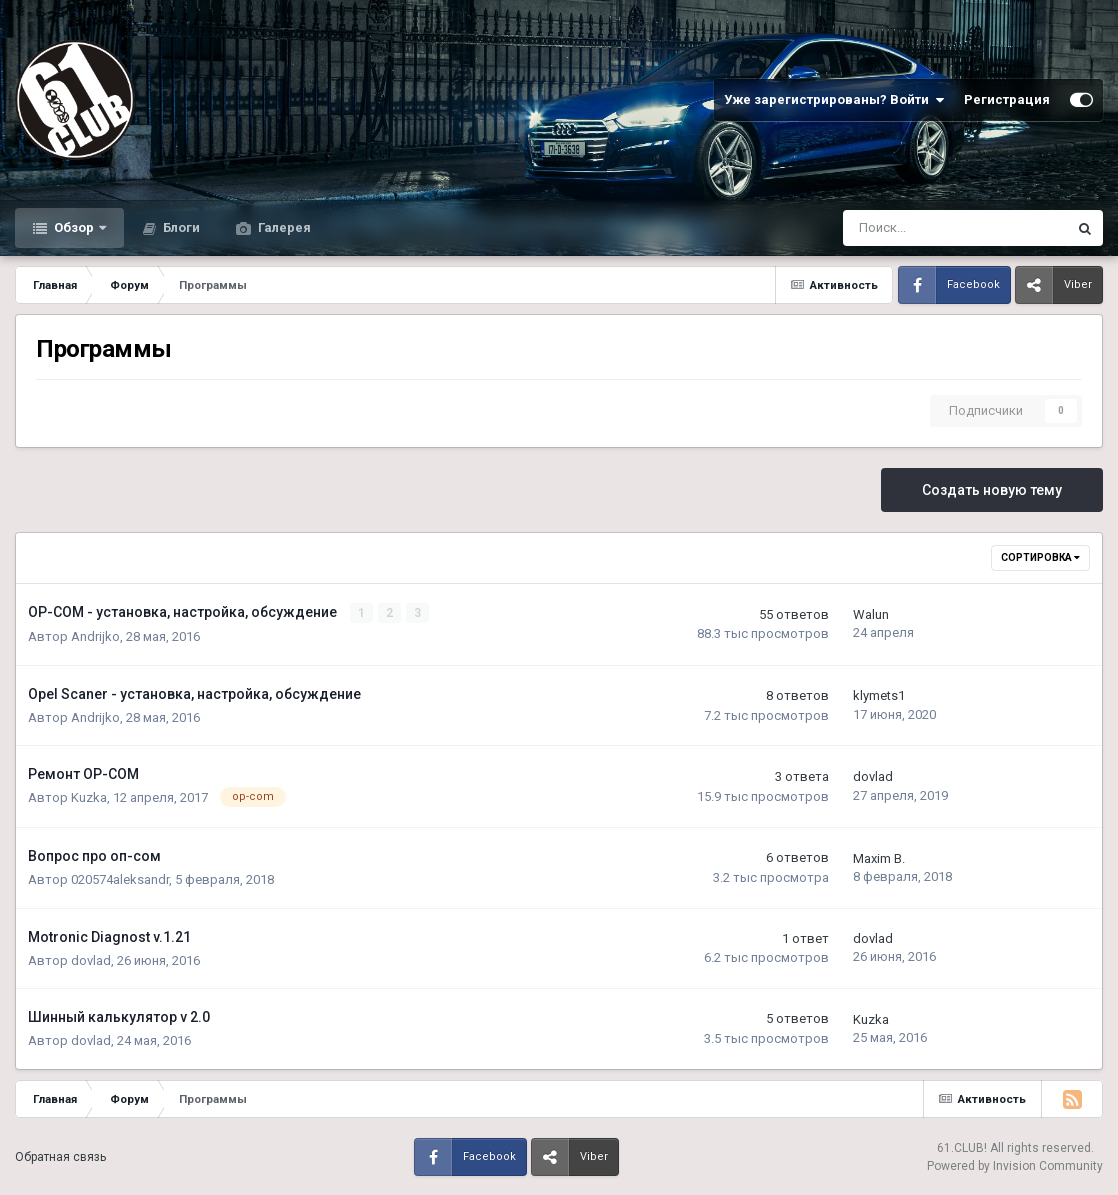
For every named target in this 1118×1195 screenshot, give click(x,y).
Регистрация (1007, 99)
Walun (871, 614)
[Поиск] (902, 228)
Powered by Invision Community (1015, 1165)
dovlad (873, 776)
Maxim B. (879, 857)
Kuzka (89, 797)
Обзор (74, 227)
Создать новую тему (992, 490)
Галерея (283, 227)
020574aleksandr (120, 879)
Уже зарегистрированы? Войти (834, 100)
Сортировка (1040, 557)
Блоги (180, 227)
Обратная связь (60, 1157)
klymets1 (879, 695)
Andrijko (95, 636)
